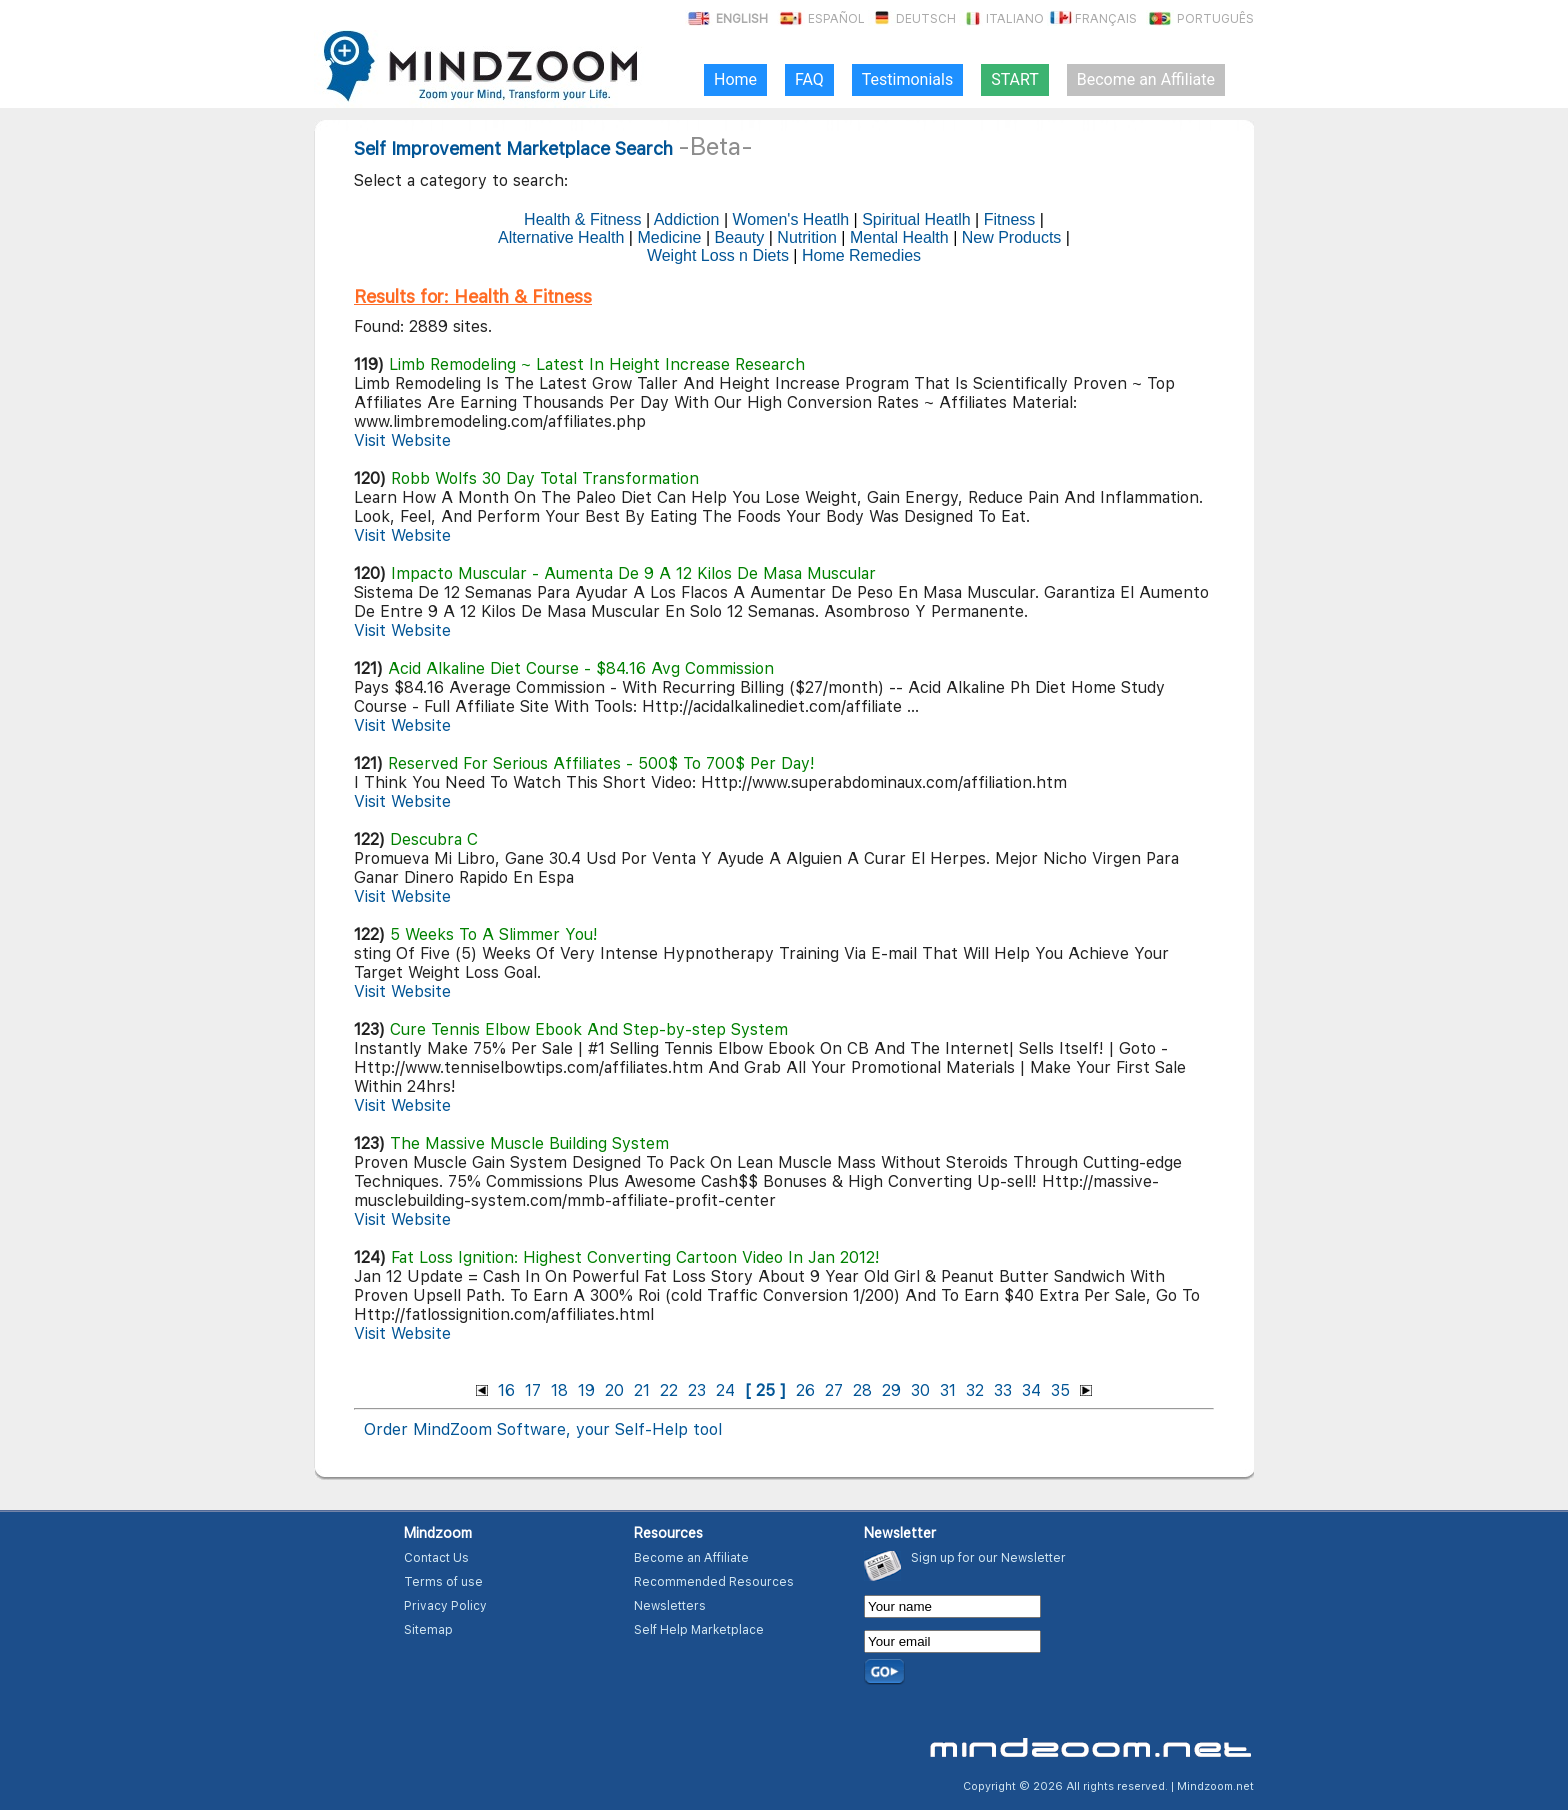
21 (642, 1390)
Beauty (739, 237)
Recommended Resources (714, 1582)
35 (1060, 1390)
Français (1092, 19)
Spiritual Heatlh (916, 219)
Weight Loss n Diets (718, 255)
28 (862, 1390)
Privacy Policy (445, 1606)
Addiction (687, 219)
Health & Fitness (582, 219)
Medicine (669, 237)
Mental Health (899, 237)
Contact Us (436, 1558)
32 (975, 1390)
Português (1200, 19)
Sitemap (428, 1630)
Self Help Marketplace (699, 1630)
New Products (1012, 237)
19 (586, 1390)
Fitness (1010, 219)
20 (614, 1390)
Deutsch (912, 19)
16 (506, 1390)
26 (805, 1390)
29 (891, 1390)
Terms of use (443, 1582)
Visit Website (402, 440)
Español (821, 19)
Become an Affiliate (691, 1558)
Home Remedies (861, 255)
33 (1003, 1390)
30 (920, 1390)
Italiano (1001, 19)
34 (1031, 1390)
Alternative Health (561, 237)
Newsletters (670, 1606)
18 (559, 1390)
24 (725, 1390)
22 (669, 1390)
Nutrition (807, 237)
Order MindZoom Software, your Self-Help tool (543, 1429)
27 (834, 1390)
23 (697, 1390)
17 (533, 1390)
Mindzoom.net (1215, 1786)
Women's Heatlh (791, 219)
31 (948, 1390)
